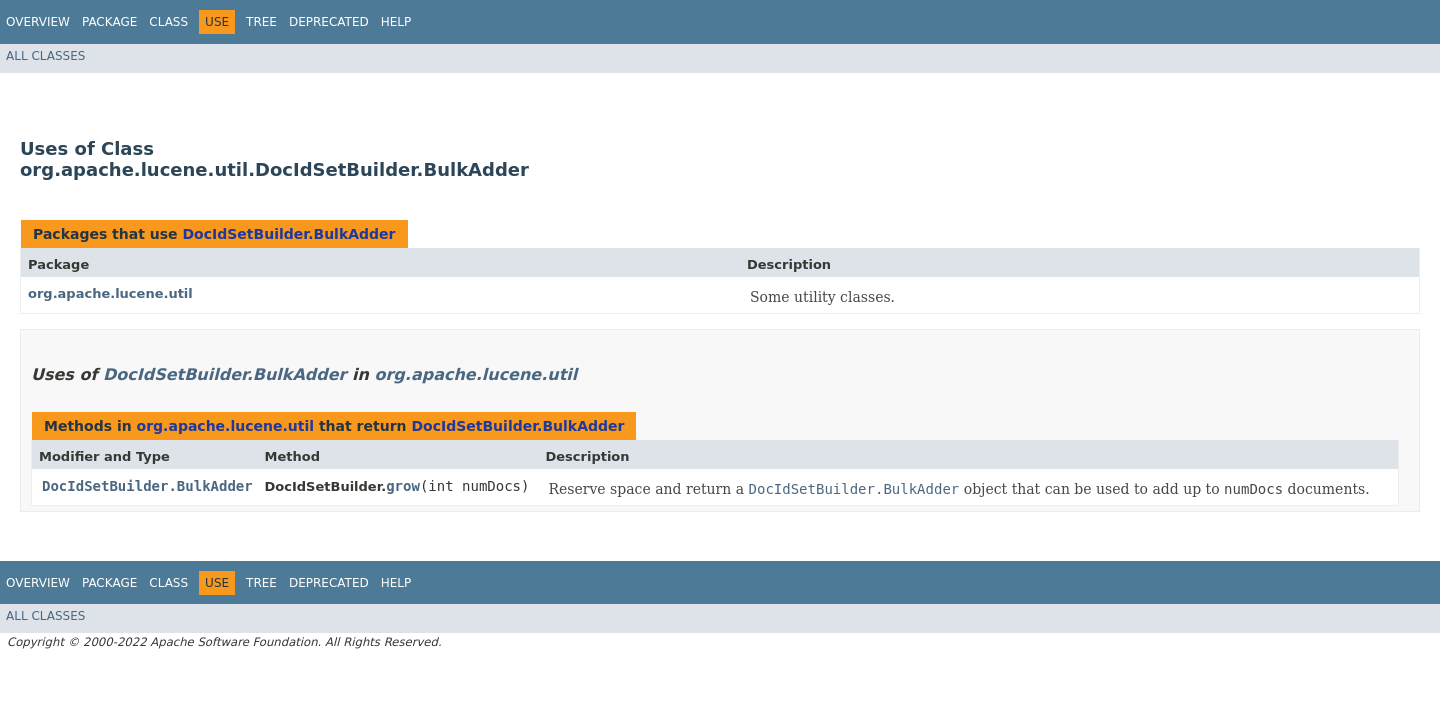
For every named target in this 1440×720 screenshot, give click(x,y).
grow (403, 486)
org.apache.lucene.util (110, 293)
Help (396, 22)
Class (168, 22)
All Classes (45, 56)
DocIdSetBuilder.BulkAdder (288, 234)
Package (109, 22)
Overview (38, 22)
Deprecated (329, 22)
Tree (261, 22)
